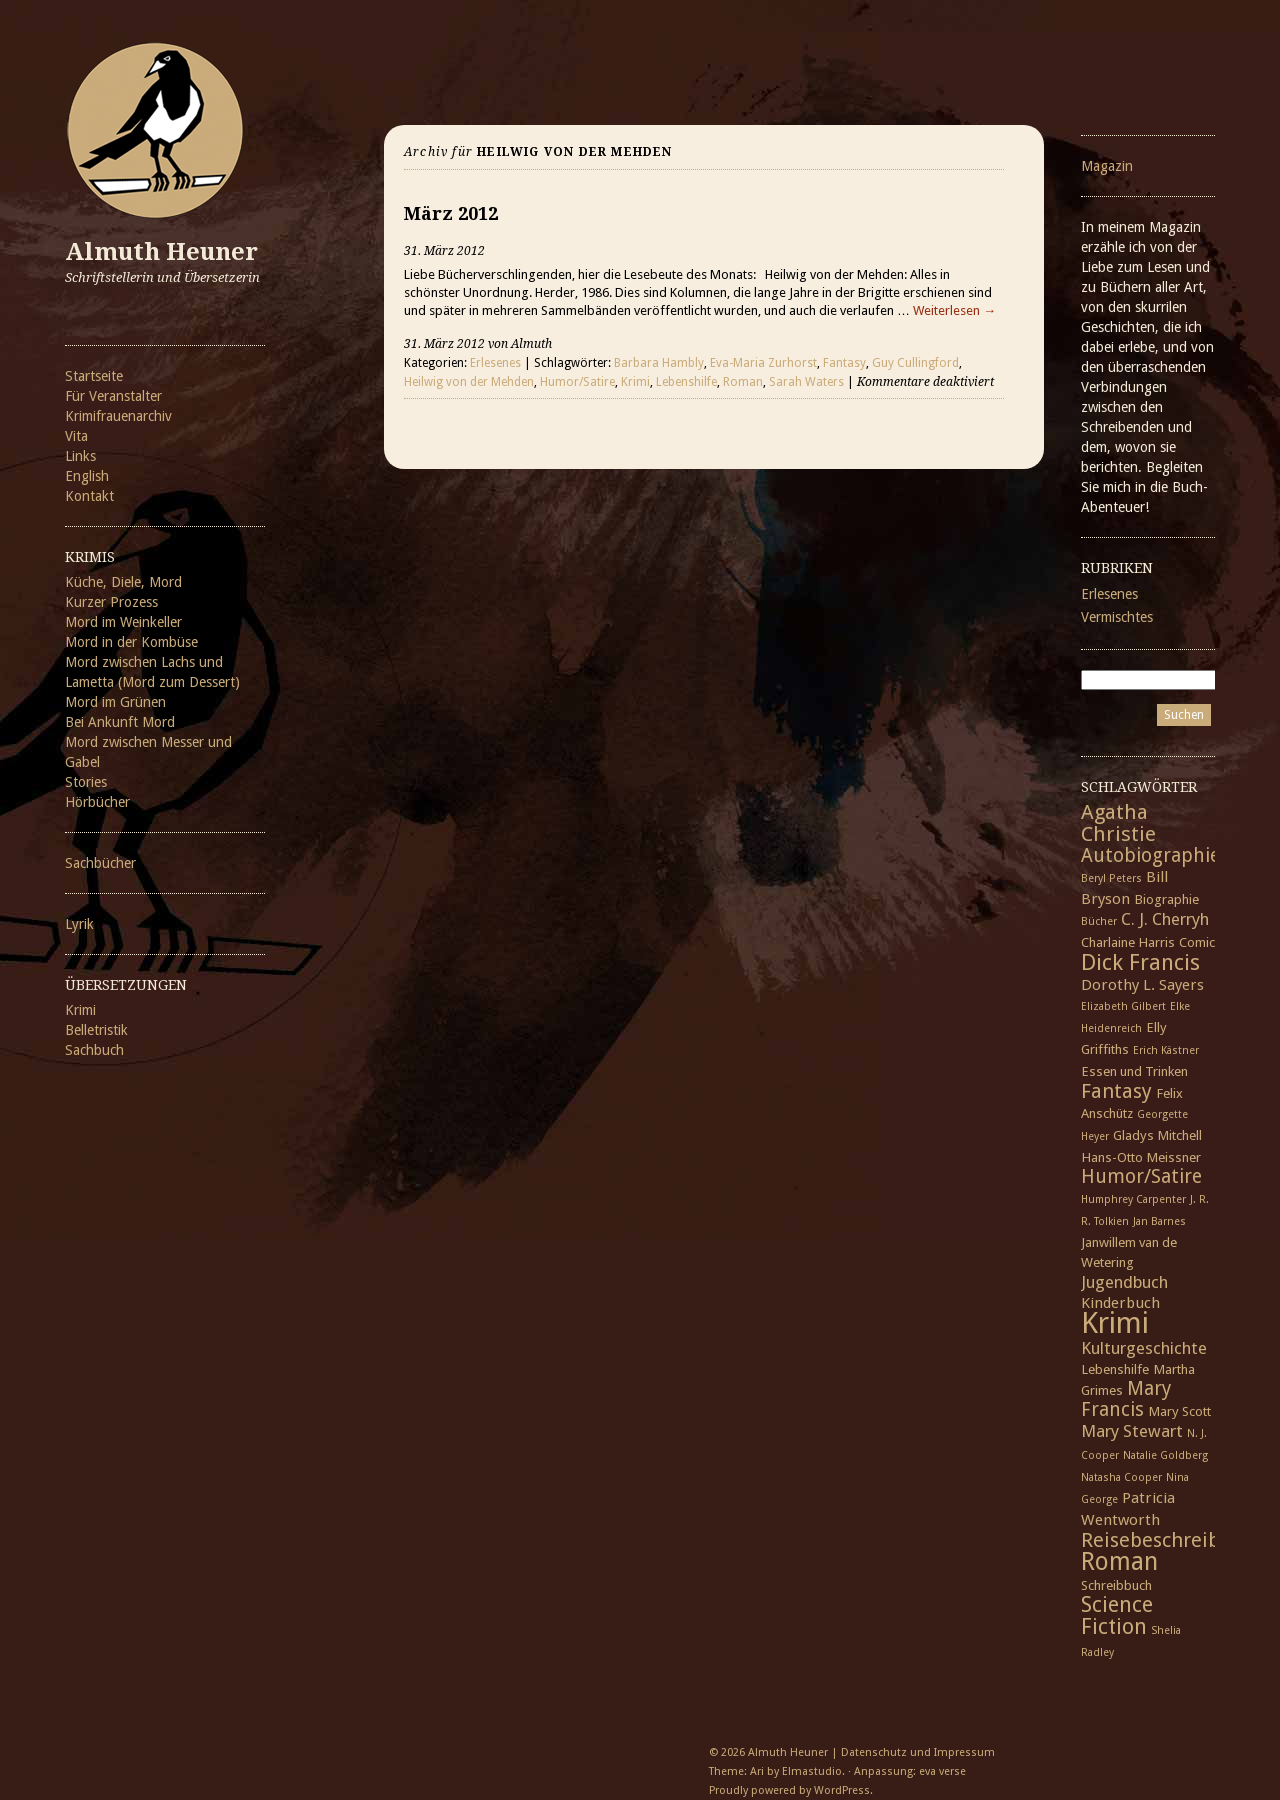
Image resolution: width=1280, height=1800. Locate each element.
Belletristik (96, 1030)
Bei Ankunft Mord (120, 722)
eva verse (942, 1771)
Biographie (1166, 899)
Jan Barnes (1159, 1221)
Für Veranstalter (113, 396)
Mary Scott (1179, 1411)
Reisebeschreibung (1168, 1540)
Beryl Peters (1111, 878)
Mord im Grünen (115, 702)
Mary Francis (1126, 1399)
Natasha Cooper (1121, 1477)
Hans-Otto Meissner (1141, 1157)
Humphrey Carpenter (1133, 1199)
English (87, 476)
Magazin (1107, 166)
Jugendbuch (1124, 1282)
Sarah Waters (806, 382)
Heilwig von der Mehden (469, 382)
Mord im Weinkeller (123, 622)
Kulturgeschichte (1144, 1348)
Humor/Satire (577, 382)
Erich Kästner (1166, 1050)
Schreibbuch (1116, 1585)
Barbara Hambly (659, 363)
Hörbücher (97, 802)
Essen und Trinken (1134, 1071)
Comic (1197, 942)
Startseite (94, 376)
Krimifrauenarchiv (118, 416)
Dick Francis (1140, 962)
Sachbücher (100, 863)
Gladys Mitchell (1157, 1135)
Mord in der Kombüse (131, 642)
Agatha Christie (1118, 823)
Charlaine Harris (1128, 942)
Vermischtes (1117, 617)
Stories (86, 782)
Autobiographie (1150, 855)
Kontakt (89, 496)
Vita (76, 436)
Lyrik (79, 924)
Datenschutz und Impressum (918, 1752)
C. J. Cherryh (1165, 919)
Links (80, 456)
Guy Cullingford (915, 363)
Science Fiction (1117, 1615)
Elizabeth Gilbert (1123, 1006)
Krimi (80, 1010)
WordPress (842, 1790)
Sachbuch (94, 1050)
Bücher (1099, 921)
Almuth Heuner (161, 252)
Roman (743, 382)
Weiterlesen (954, 310)
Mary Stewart (1132, 1431)
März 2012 (451, 213)
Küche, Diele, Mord (123, 582)
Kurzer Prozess (111, 602)
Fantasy (844, 363)
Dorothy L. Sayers (1142, 985)
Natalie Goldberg (1165, 1455)
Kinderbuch (1120, 1303)
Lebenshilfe (686, 382)
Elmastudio (812, 1771)
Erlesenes (495, 363)
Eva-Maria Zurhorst (763, 363)
